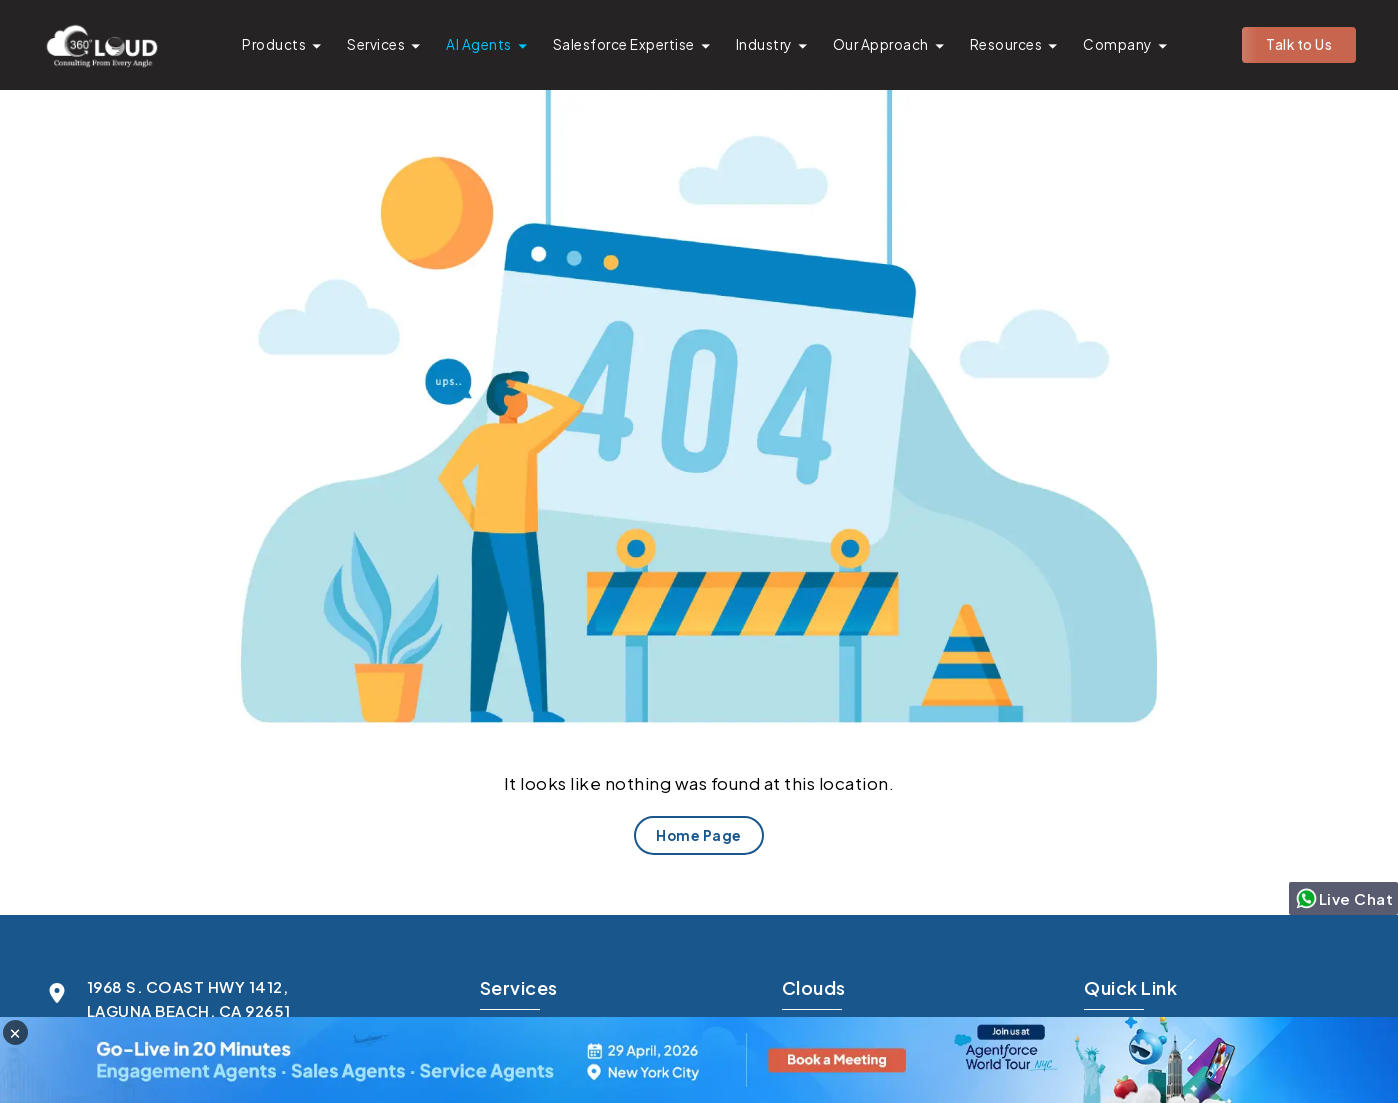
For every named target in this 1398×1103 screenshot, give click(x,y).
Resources (1006, 44)
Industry (764, 44)
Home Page (699, 835)
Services (376, 44)
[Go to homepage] (101, 45)
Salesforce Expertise (624, 44)
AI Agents (479, 44)
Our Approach (881, 44)
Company (1117, 44)
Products (274, 44)
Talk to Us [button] (1299, 44)
